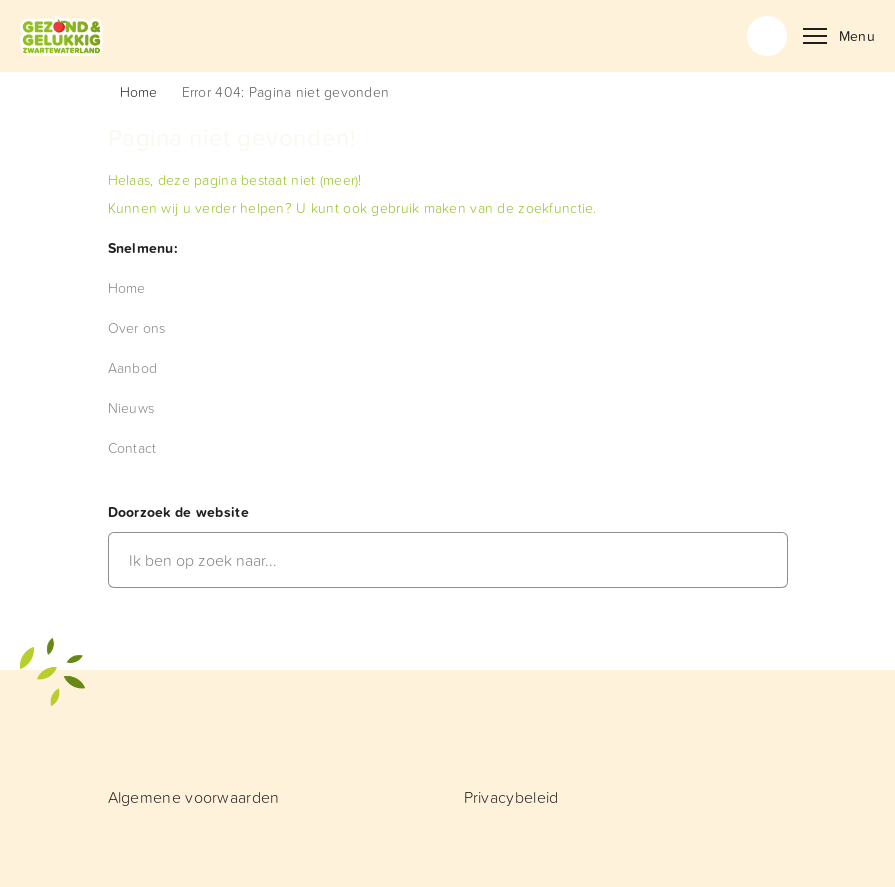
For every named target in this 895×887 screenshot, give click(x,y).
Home (139, 91)
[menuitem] (127, 287)
